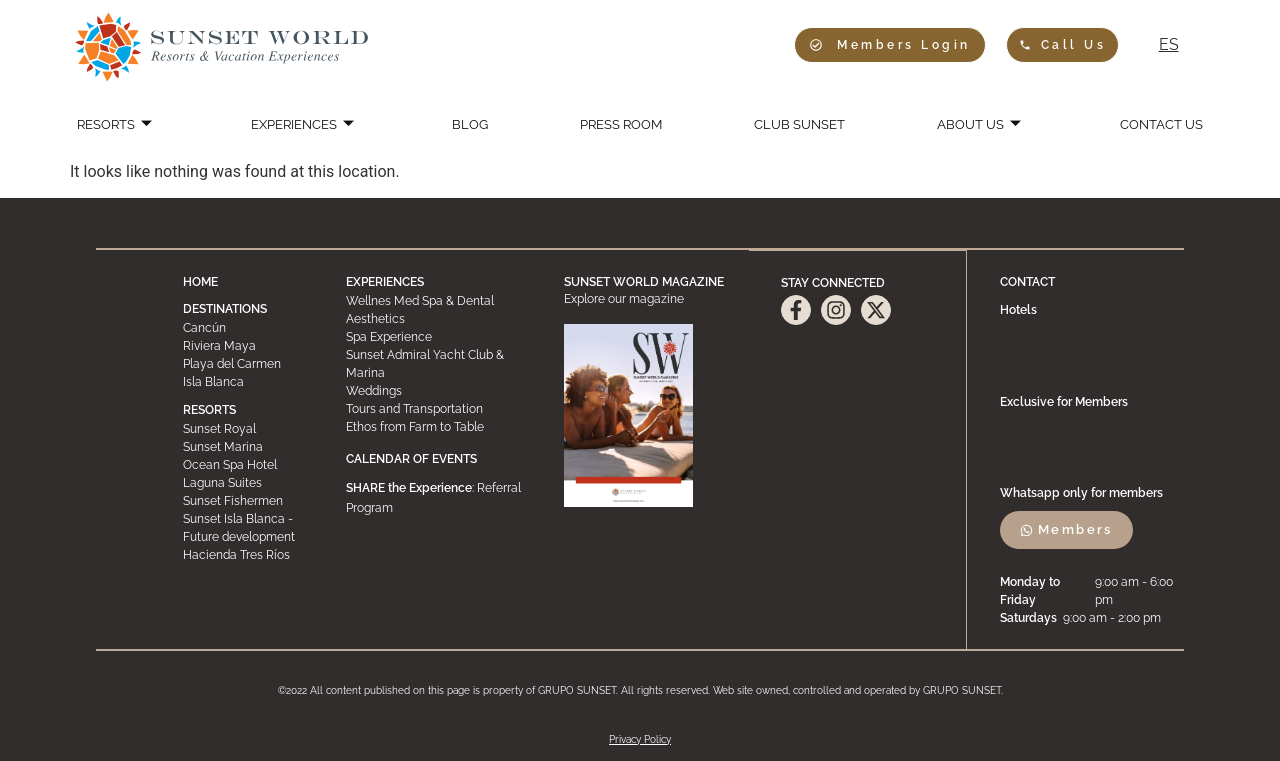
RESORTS (126, 125)
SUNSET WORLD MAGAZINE (644, 282)
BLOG (473, 125)
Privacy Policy (640, 738)
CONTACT (1028, 282)
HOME (200, 282)
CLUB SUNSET (795, 125)
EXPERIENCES (310, 125)
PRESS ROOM (618, 125)
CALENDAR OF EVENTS (411, 459)
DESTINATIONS (225, 309)
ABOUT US (971, 125)
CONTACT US (1149, 125)
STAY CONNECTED (833, 282)
